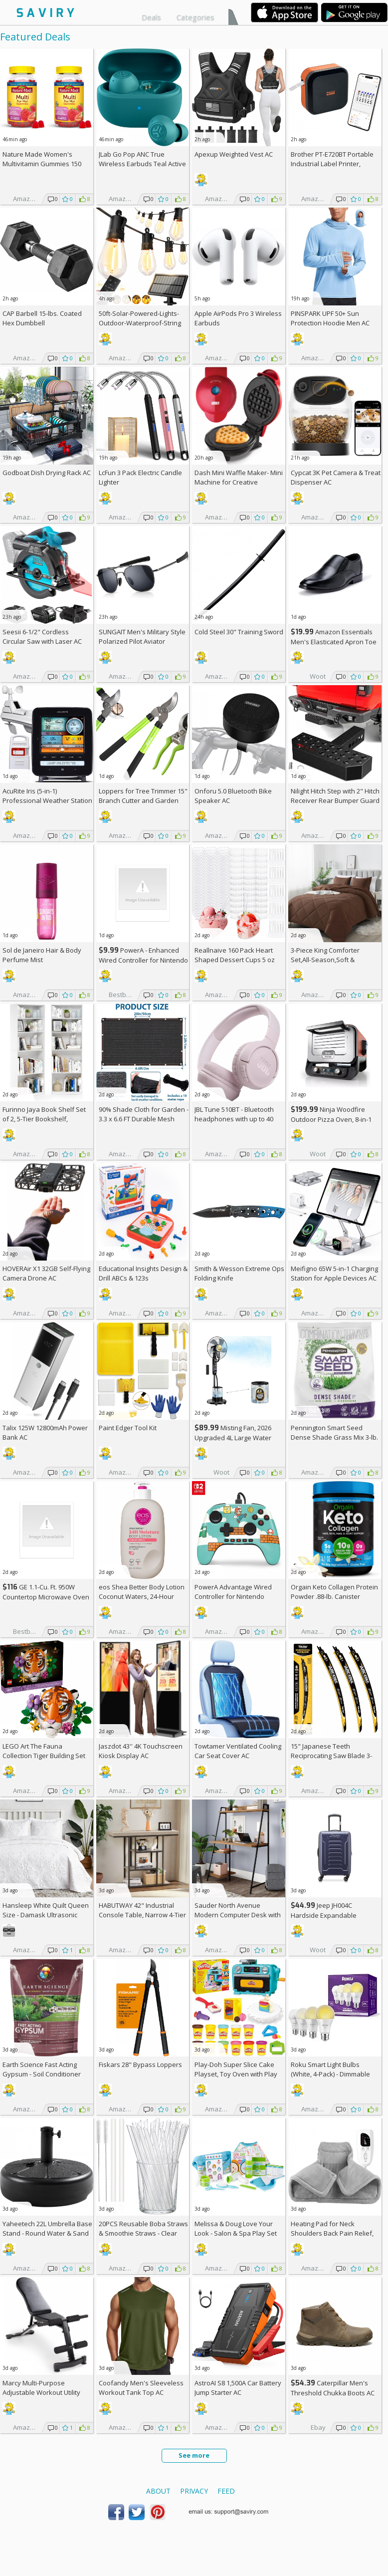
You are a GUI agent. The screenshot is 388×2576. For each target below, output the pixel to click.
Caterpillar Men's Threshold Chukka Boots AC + (333, 2392)
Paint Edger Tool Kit (128, 1427)
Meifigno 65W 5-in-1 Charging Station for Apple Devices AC (334, 1273)
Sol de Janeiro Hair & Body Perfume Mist (41, 955)
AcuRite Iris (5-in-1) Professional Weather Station (47, 795)
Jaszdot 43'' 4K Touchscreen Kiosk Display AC (141, 1751)
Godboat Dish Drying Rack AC (46, 472)
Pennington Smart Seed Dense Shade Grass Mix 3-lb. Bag (334, 1437)
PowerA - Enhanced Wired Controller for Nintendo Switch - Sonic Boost (143, 960)
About (158, 2491)
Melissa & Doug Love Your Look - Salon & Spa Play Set (235, 2228)
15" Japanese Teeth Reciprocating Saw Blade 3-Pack (331, 1756)
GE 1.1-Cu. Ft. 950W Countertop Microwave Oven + (45, 1596)
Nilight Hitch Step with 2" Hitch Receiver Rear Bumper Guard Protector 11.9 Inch (335, 800)
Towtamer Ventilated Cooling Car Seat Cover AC (237, 1751)
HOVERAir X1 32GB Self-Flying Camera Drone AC (46, 1273)
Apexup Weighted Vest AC (233, 154)
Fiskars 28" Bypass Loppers (140, 2064)
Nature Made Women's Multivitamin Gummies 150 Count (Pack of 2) (41, 164)
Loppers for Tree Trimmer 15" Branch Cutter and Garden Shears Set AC (143, 800)
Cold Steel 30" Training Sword (238, 631)
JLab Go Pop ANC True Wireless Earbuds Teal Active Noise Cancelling (142, 164)
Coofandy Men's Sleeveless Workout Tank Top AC (141, 2387)
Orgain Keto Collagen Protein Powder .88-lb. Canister (334, 1591)
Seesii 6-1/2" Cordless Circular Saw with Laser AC (42, 636)
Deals (151, 17)
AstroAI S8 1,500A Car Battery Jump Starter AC (237, 2387)
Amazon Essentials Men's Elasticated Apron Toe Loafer (334, 641)
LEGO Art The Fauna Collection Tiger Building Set (43, 1751)
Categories (195, 17)
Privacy (194, 2491)
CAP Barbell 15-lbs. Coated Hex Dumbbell (42, 318)
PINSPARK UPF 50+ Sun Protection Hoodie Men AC (330, 318)
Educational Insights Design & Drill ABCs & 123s (143, 1273)
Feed (226, 2491)
